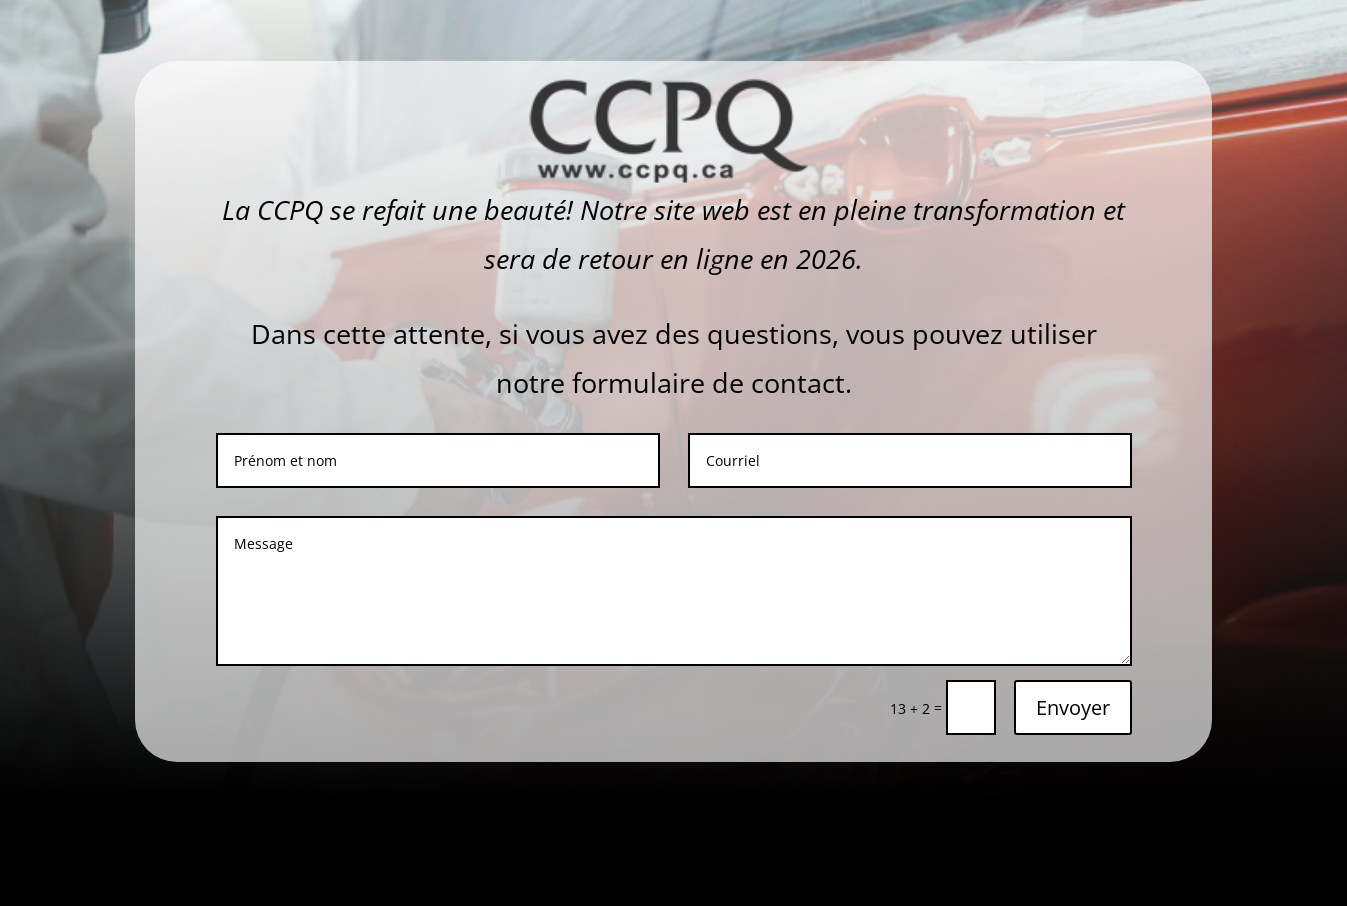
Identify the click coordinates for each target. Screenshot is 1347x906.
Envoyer (1073, 707)
